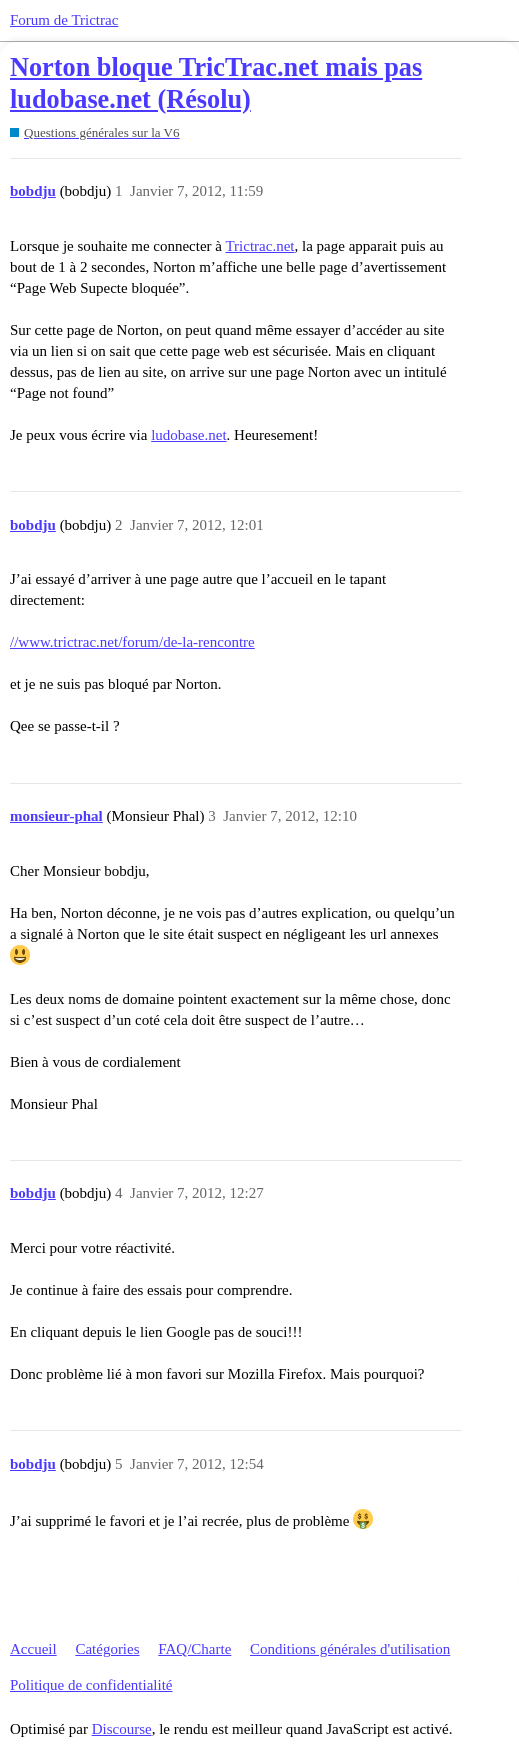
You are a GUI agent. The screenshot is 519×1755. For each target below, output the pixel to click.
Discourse (122, 1729)
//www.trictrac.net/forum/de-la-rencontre (132, 642)
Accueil (33, 1649)
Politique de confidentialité (91, 1685)
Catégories (107, 1649)
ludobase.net (188, 435)
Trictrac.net (259, 246)
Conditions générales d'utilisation (350, 1649)
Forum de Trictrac (64, 20)
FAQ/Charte (194, 1649)
